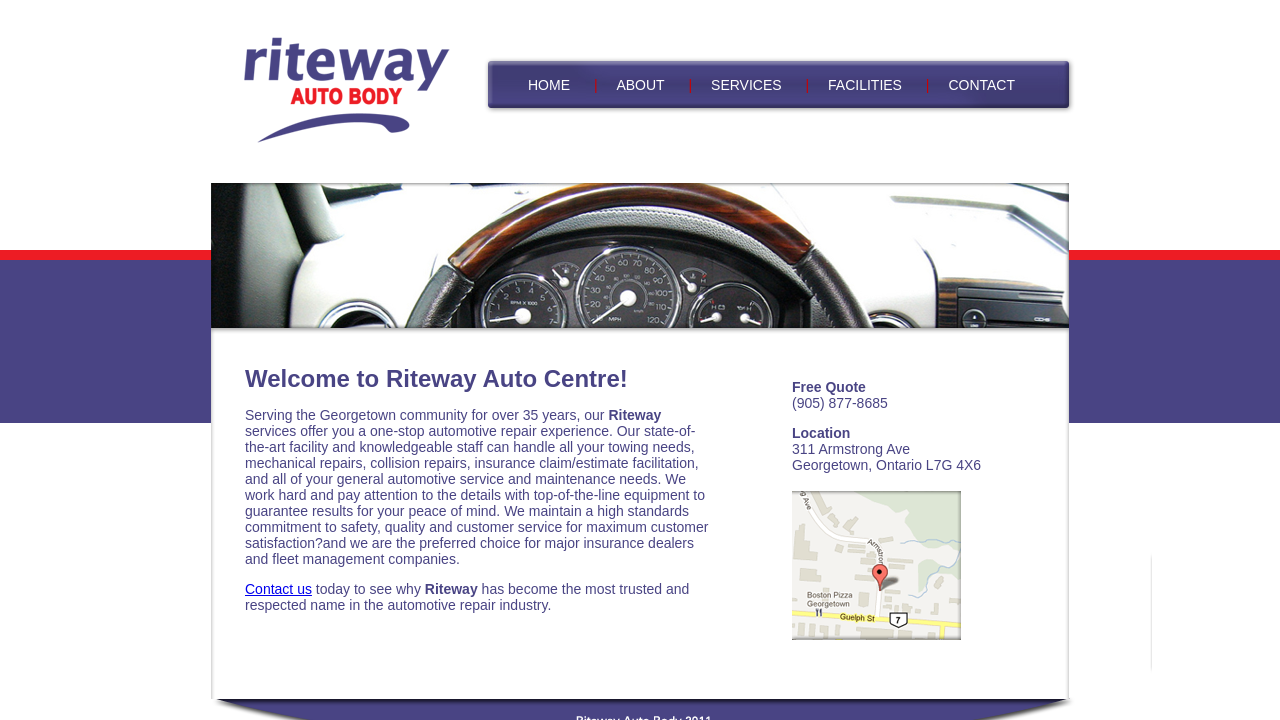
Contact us (278, 589)
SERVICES (746, 85)
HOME (549, 85)
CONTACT (981, 85)
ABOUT (640, 85)
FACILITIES (865, 85)
